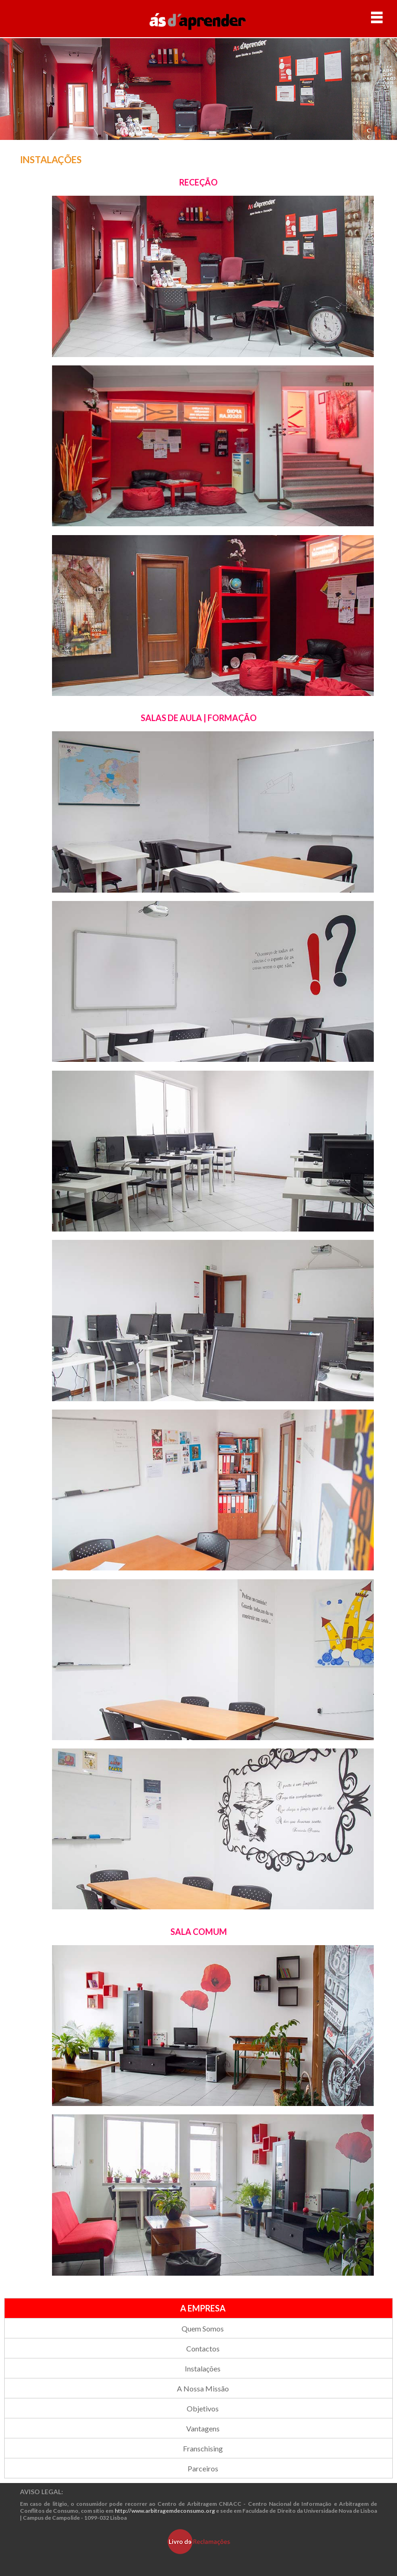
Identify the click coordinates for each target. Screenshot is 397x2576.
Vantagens (203, 2428)
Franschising (203, 2448)
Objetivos (203, 2408)
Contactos (203, 2348)
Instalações (203, 2368)
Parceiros (203, 2468)
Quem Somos (203, 2328)
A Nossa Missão (203, 2388)
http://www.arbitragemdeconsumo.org (165, 2510)
